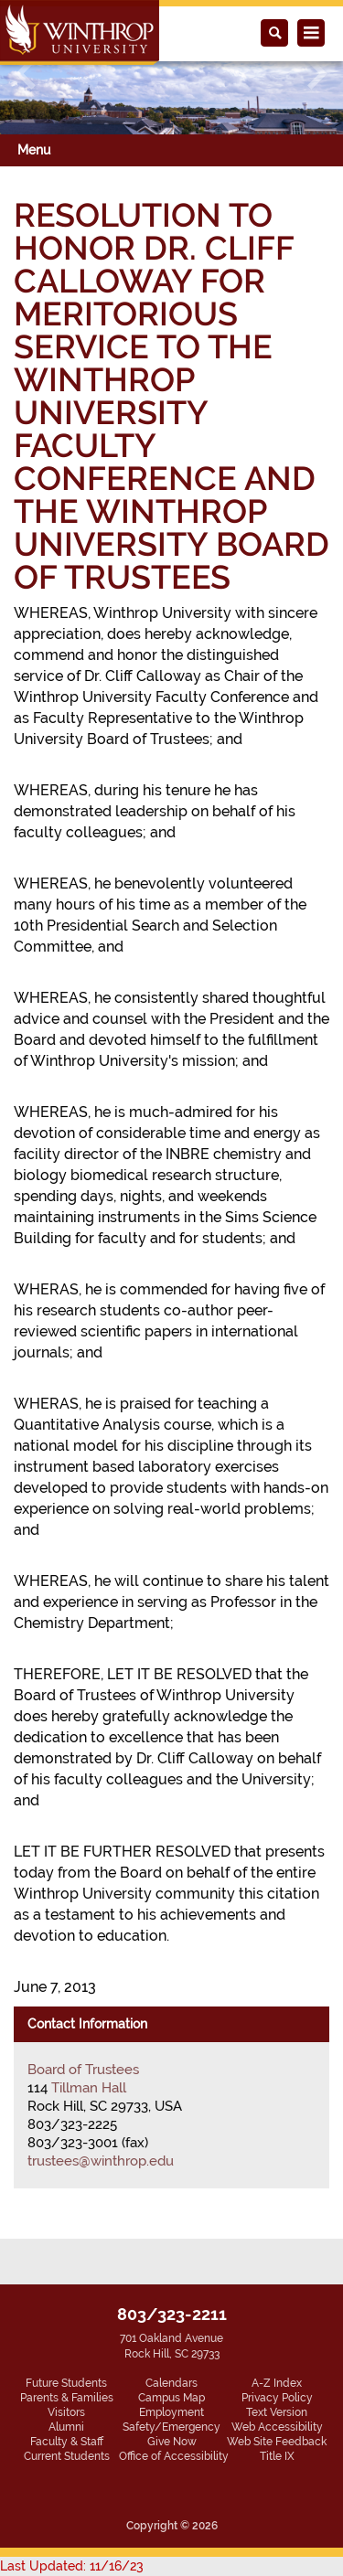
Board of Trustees (83, 2069)
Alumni (66, 2427)
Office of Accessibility (174, 2456)
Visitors (66, 2412)
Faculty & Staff (66, 2441)
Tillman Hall (88, 2088)
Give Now (172, 2441)
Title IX (277, 2456)
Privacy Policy (277, 2397)
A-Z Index (277, 2383)
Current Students (67, 2456)
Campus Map (171, 2397)
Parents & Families (66, 2397)
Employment (171, 2412)
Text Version (276, 2412)
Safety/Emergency (171, 2427)
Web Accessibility (277, 2427)
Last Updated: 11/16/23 (72, 2566)
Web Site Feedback (277, 2441)
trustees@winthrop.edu (100, 2161)
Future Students (66, 2383)
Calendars (171, 2383)
